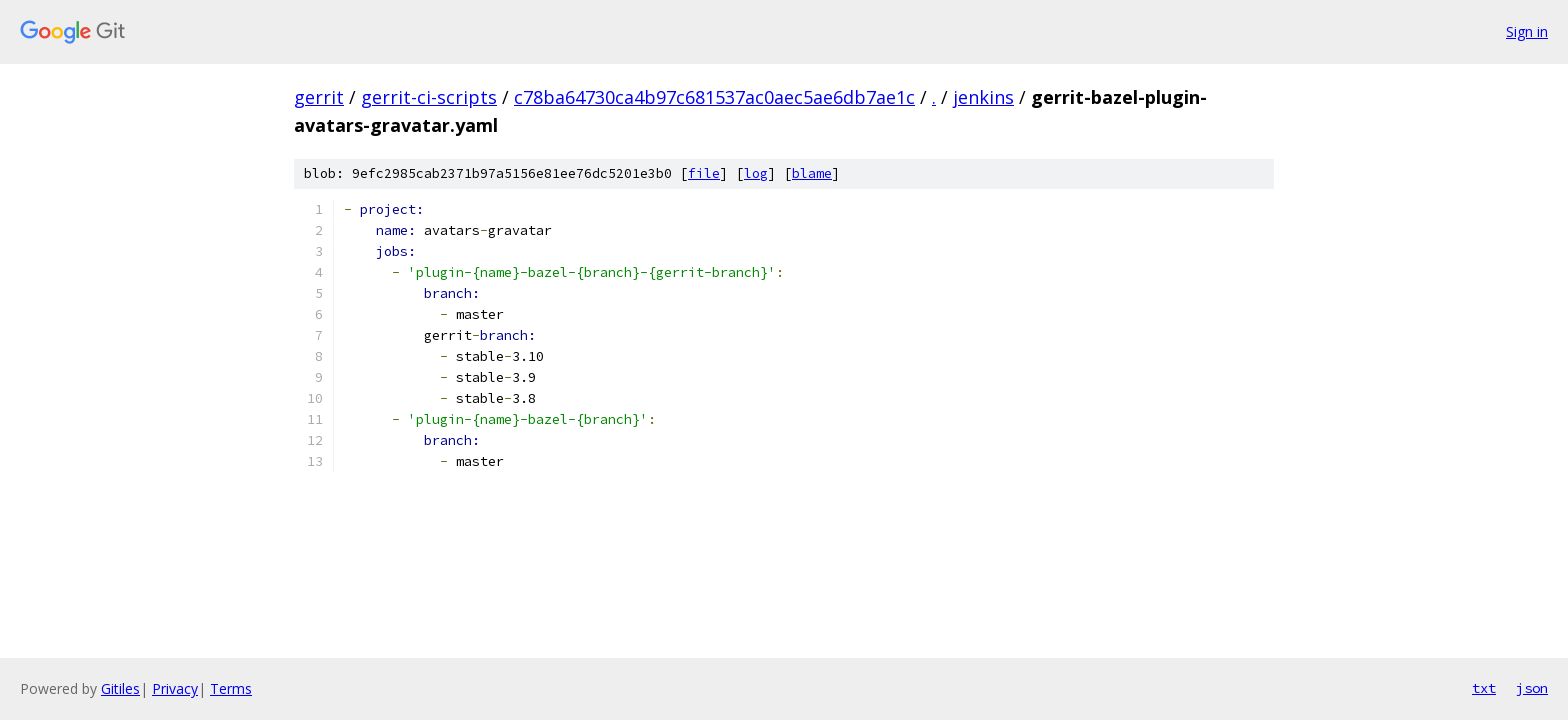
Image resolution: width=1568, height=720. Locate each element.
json (1532, 688)
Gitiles (120, 688)
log (756, 173)
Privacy (175, 688)
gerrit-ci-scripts (429, 97)
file (704, 173)
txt (1484, 688)
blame (812, 173)
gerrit (319, 97)
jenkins (983, 97)
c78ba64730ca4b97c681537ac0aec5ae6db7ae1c (714, 97)
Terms (231, 688)
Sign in (1527, 31)
